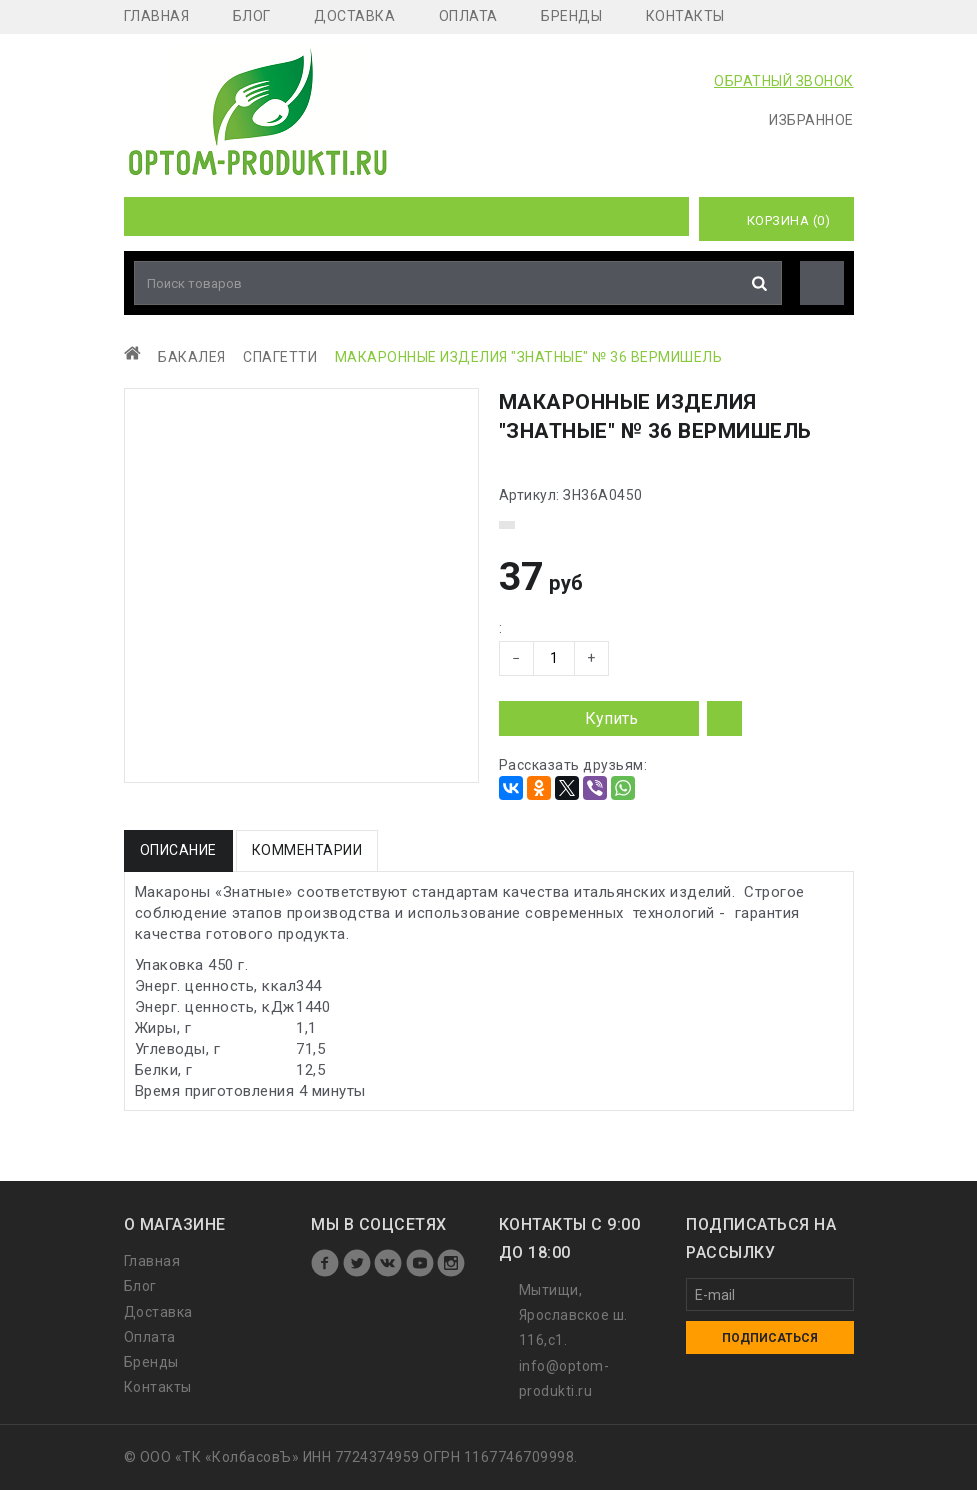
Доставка (354, 16)
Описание (178, 850)
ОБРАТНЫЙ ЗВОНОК (784, 81)
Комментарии (307, 850)
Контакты (685, 16)
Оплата (468, 16)
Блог (252, 16)
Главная (157, 16)
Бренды (571, 16)
